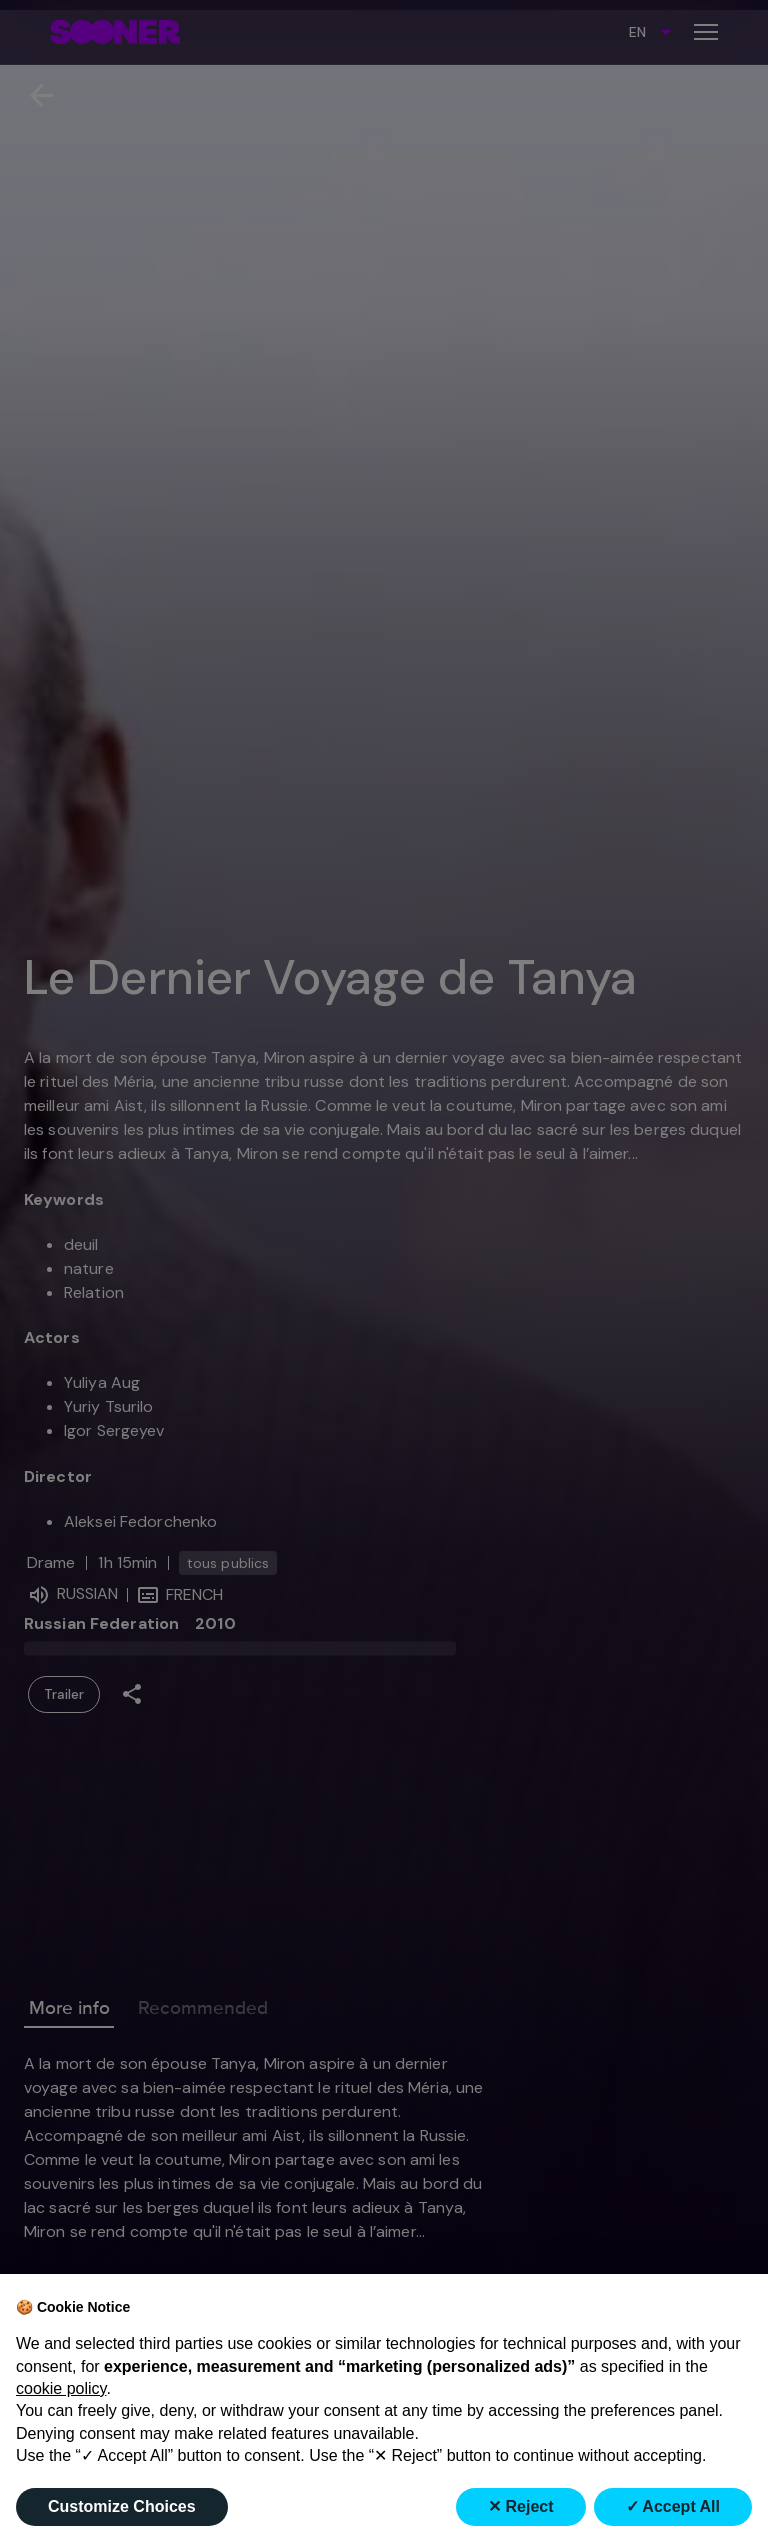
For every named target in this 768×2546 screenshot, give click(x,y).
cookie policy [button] (61, 2388)
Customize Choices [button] (122, 2506)
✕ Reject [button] (520, 2506)
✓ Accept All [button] (673, 2506)
